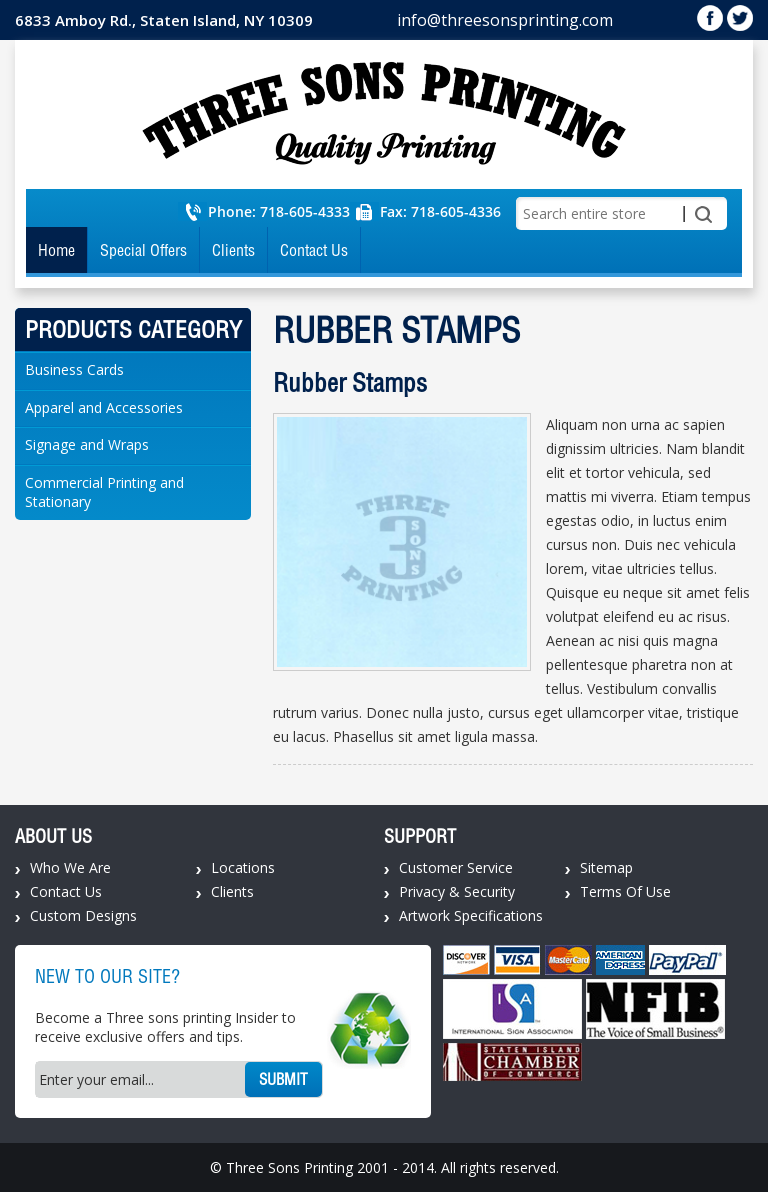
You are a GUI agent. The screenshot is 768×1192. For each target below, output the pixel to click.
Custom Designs (83, 915)
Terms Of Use (625, 891)
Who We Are (70, 867)
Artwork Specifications (471, 915)
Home (56, 250)
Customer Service (456, 867)
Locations (243, 867)
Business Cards (74, 369)
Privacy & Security (457, 891)
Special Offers (143, 250)
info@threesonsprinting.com (505, 20)
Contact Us (314, 250)
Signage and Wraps (87, 444)
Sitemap (606, 867)
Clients (233, 250)
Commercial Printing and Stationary (104, 492)
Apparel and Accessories (104, 407)
